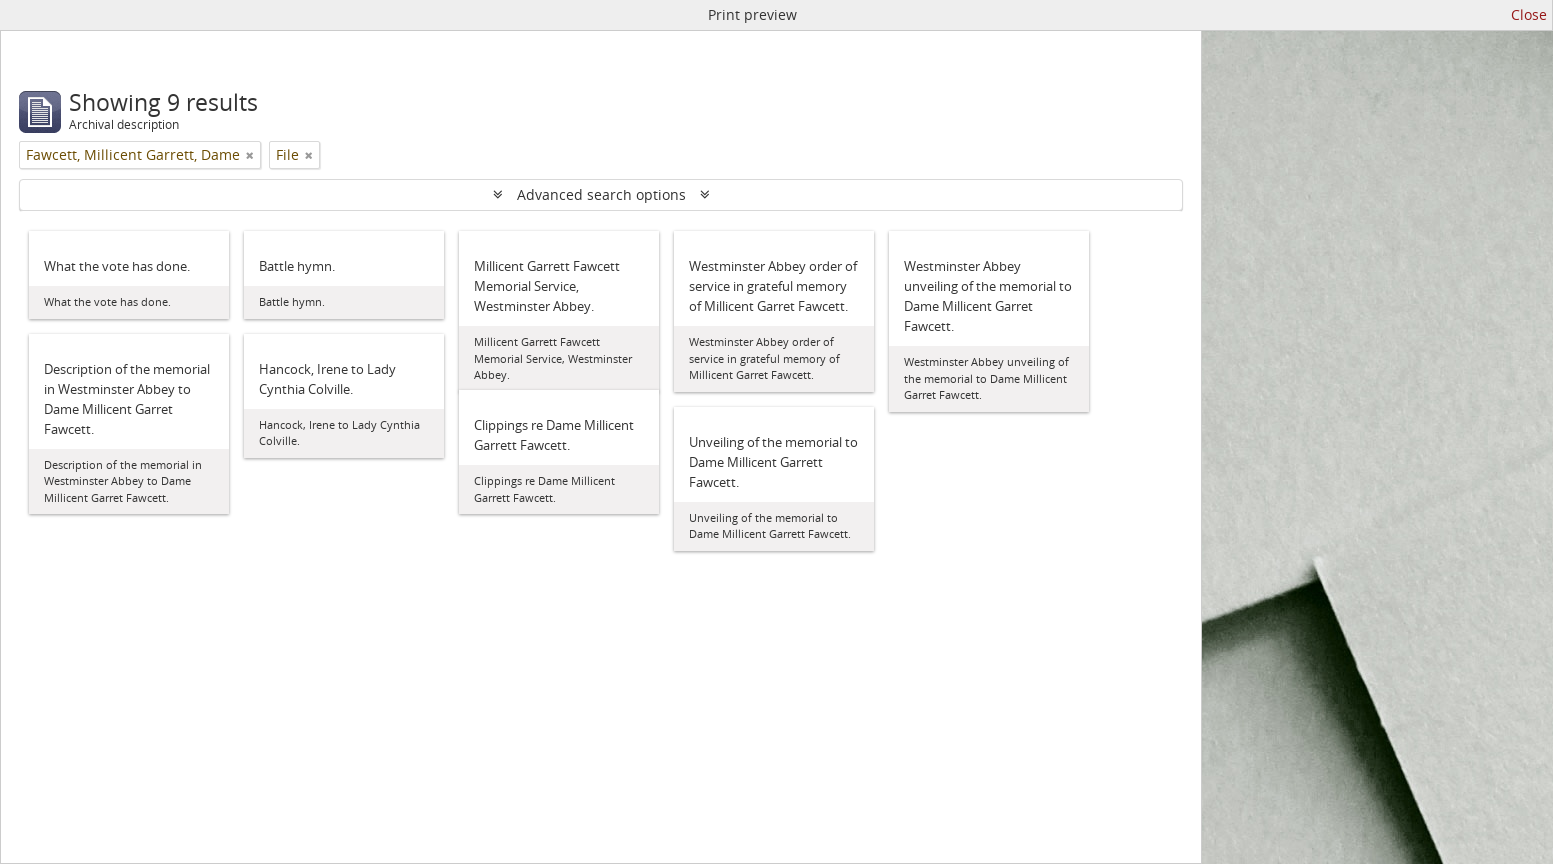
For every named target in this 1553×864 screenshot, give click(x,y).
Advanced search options (601, 194)
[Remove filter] (250, 155)
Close (1529, 14)
